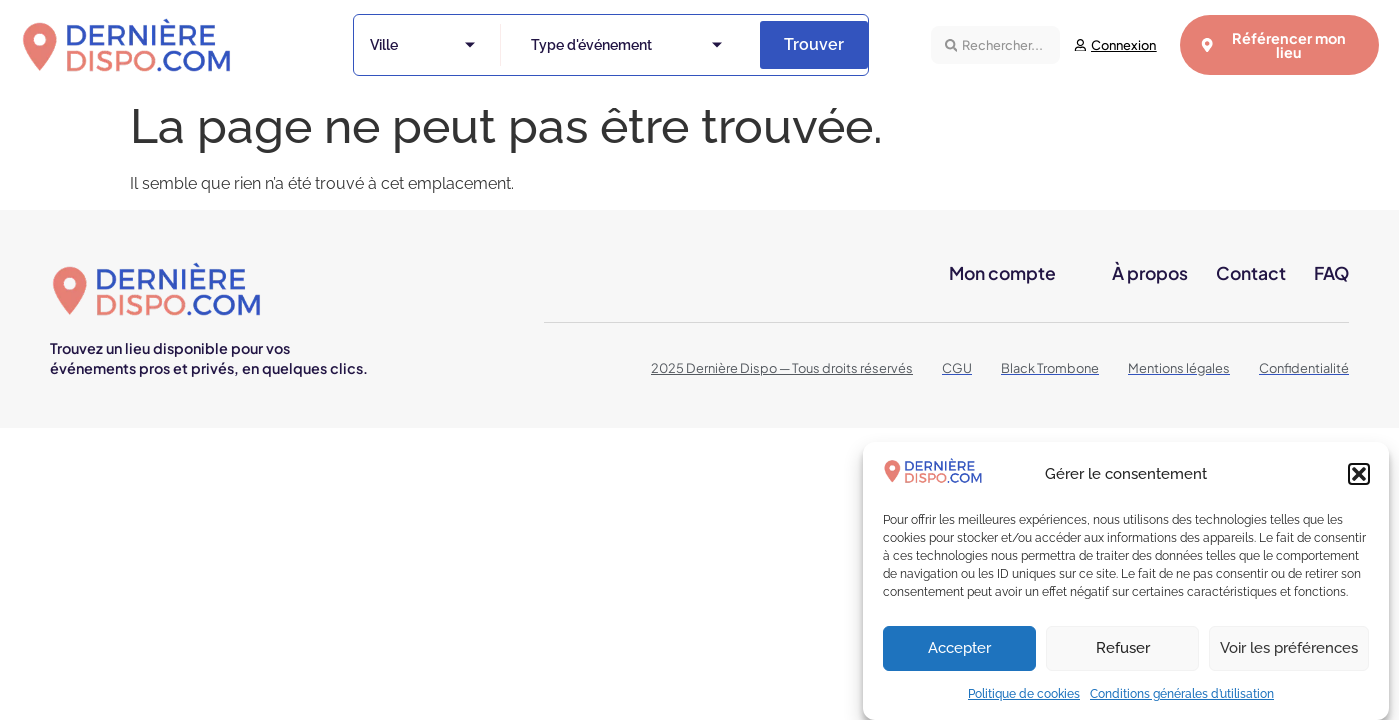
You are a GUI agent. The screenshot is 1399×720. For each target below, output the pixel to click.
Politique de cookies (1024, 700)
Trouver (814, 44)
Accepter (959, 654)
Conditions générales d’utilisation (1182, 700)
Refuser (1123, 654)
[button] (1359, 480)
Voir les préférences (1289, 654)
